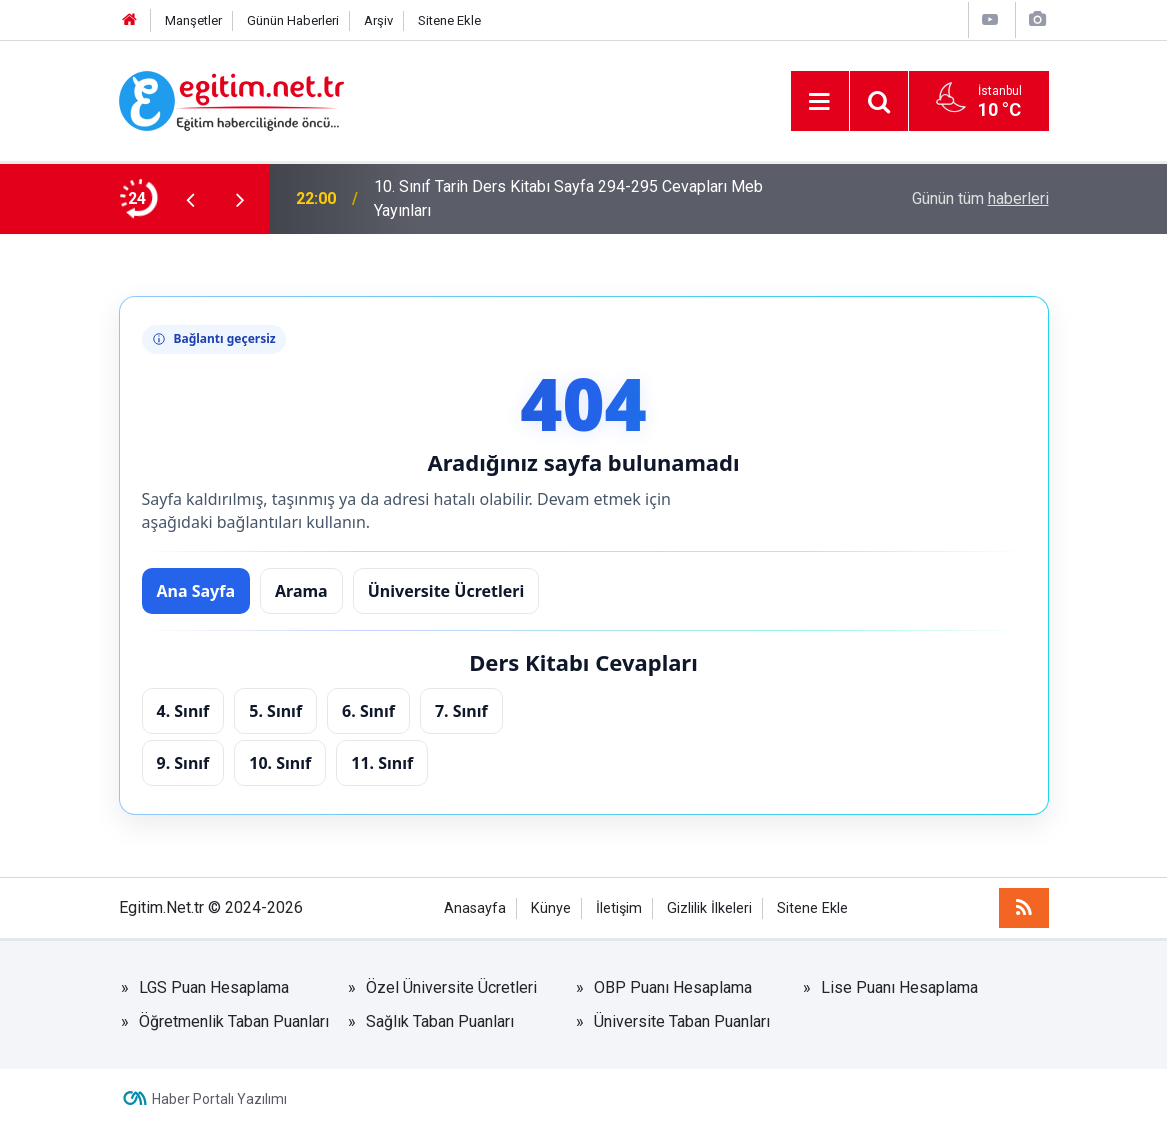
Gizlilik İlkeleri (709, 908)
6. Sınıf (368, 711)
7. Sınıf (461, 711)
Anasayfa (475, 908)
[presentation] (191, 199)
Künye (551, 908)
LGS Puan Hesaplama (214, 987)
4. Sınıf (183, 711)
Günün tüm (980, 198)
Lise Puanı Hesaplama (899, 987)
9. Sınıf (183, 763)
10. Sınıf (280, 763)
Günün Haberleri (293, 20)
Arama (301, 591)
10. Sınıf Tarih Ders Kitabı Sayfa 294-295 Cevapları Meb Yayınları (568, 198)
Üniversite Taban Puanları (682, 1021)
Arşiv (378, 20)
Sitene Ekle (449, 20)
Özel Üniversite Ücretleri (451, 987)
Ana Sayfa (196, 591)
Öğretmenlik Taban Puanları (234, 1021)
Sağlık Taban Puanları (440, 1021)
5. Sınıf (275, 711)
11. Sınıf (382, 763)
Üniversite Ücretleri (446, 591)
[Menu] (820, 102)
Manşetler (193, 20)
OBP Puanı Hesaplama (673, 987)
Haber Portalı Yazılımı (219, 1099)
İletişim (619, 908)
